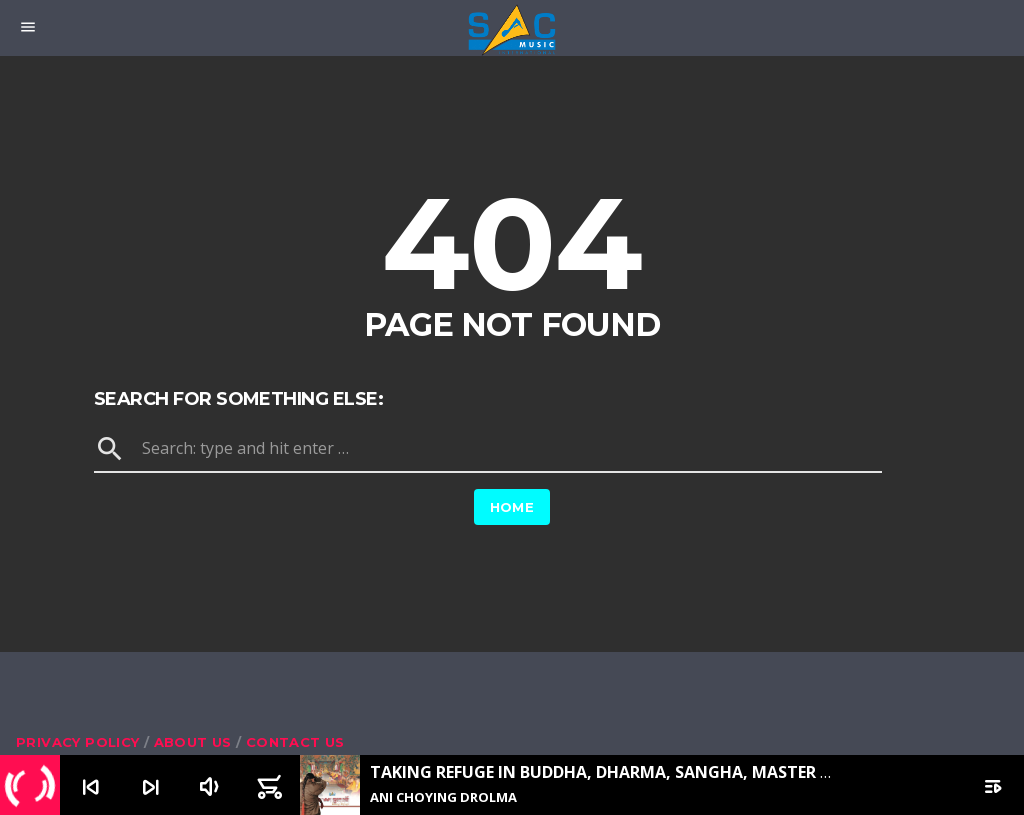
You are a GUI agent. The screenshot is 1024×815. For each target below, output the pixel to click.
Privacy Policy (77, 742)
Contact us (295, 742)
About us (193, 742)
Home (512, 507)
